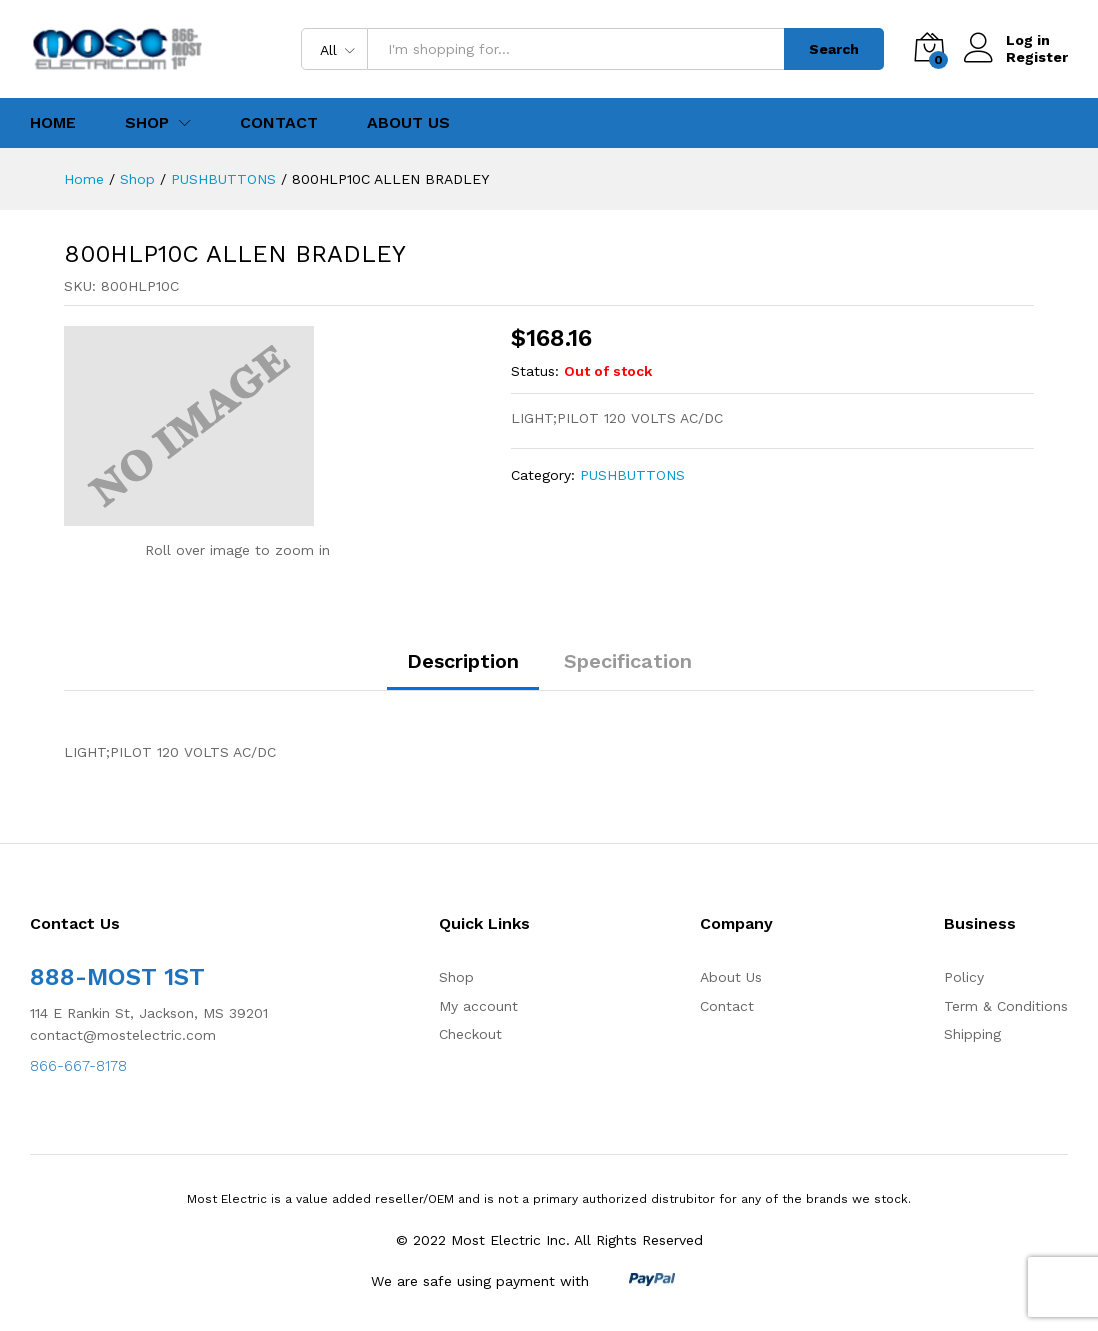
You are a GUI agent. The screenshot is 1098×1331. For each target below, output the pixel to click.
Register (1037, 57)
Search (834, 49)
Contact (279, 123)
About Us (408, 123)
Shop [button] (147, 123)
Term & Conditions (1006, 1006)
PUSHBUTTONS (632, 475)
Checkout (470, 1034)
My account (478, 1006)
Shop (456, 977)
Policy (964, 977)
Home (53, 123)
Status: (535, 371)
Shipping (972, 1034)
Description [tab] (463, 661)
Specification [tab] (628, 661)
